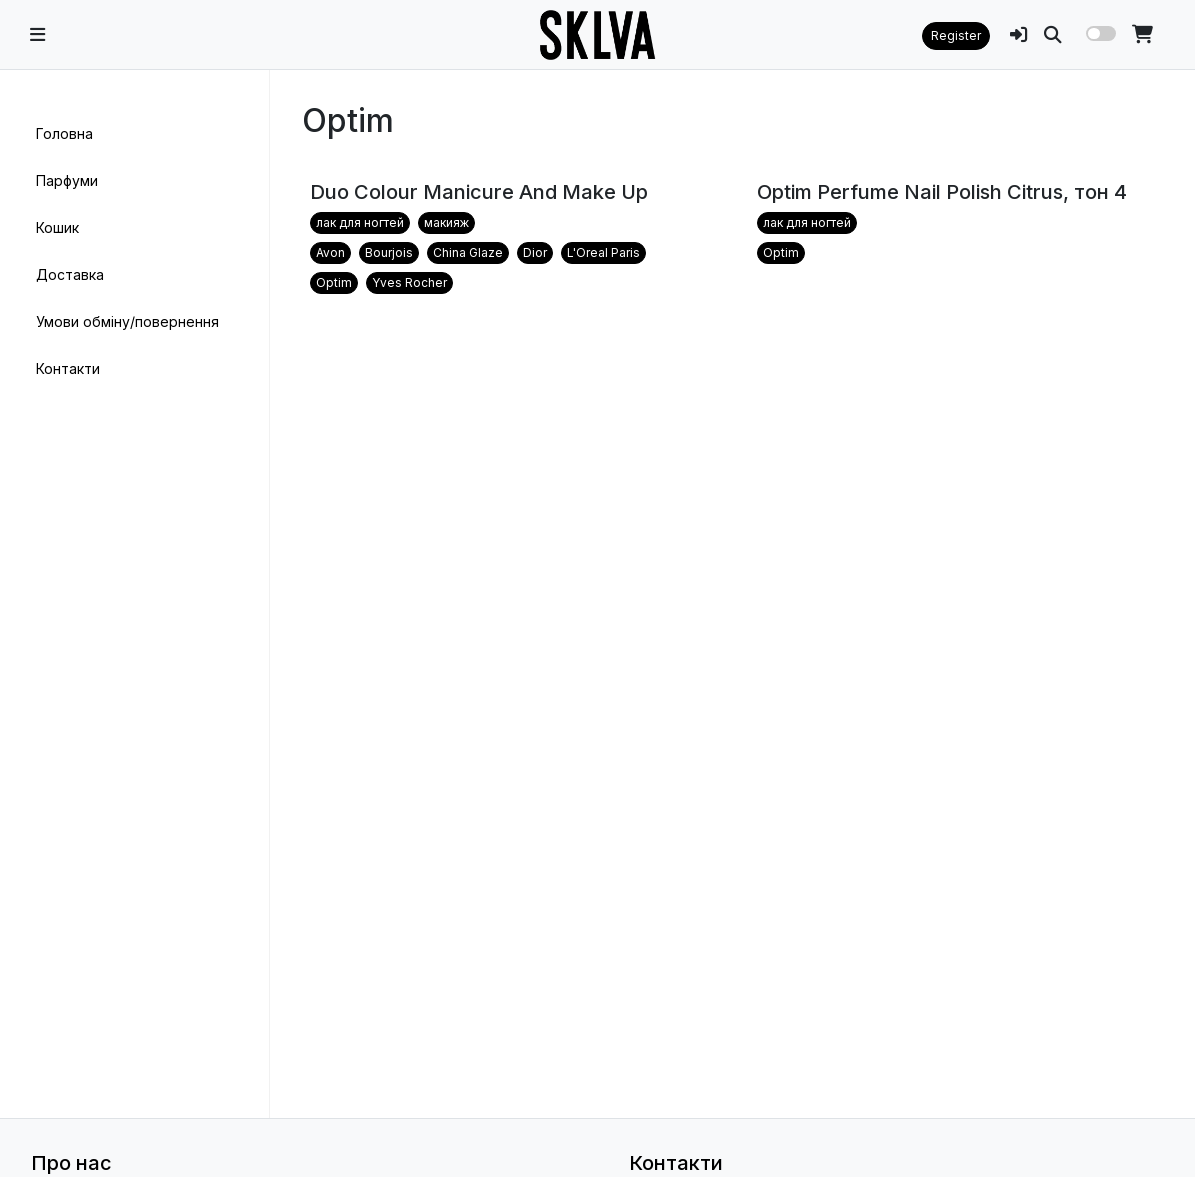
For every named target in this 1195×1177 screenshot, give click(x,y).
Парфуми (67, 180)
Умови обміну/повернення (127, 321)
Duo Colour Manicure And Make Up (479, 192)
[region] (134, 594)
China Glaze (468, 252)
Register (956, 35)
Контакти (68, 368)
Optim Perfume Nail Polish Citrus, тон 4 (942, 192)
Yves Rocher (409, 282)
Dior (535, 252)
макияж (446, 222)
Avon (330, 252)
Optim (334, 282)
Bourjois (389, 252)
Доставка (70, 274)
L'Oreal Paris (603, 252)
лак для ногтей (360, 222)
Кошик (57, 227)
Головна (64, 133)
